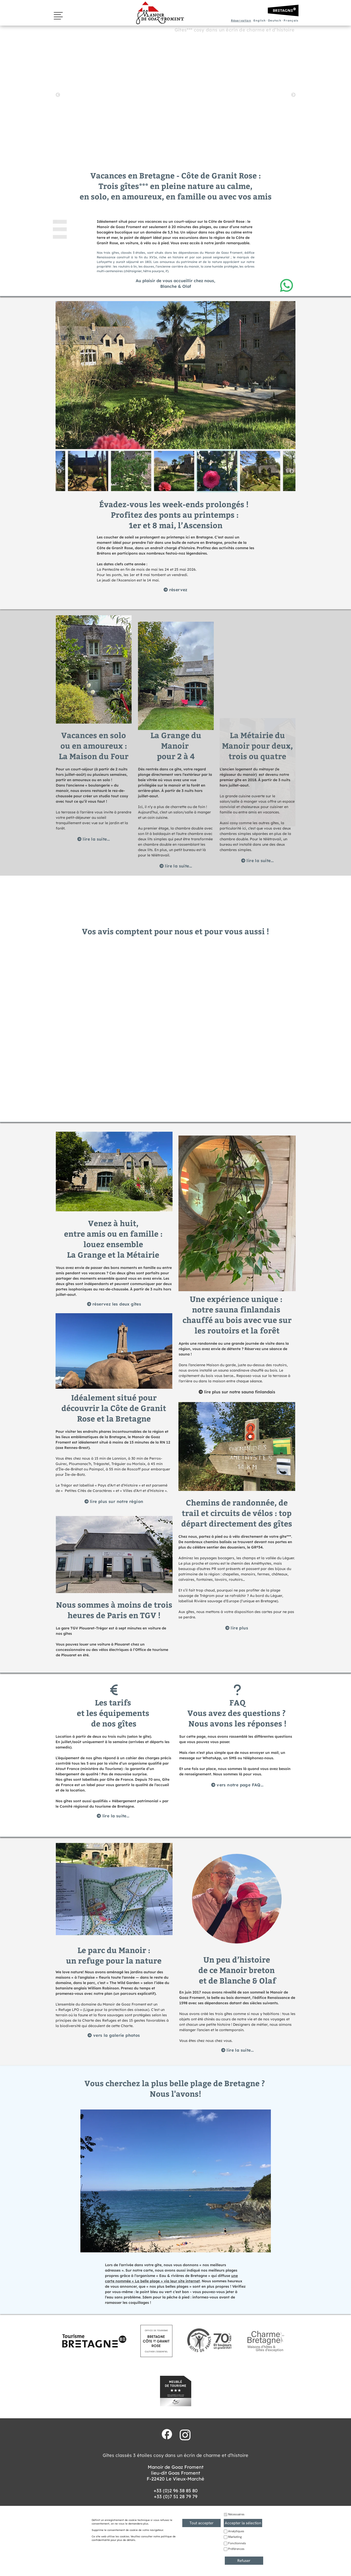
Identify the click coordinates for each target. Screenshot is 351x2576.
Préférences (236, 2549)
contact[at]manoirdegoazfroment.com (175, 2508)
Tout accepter (201, 2523)
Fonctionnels (237, 2543)
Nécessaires (236, 2514)
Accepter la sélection (243, 2523)
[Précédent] (57, 94)
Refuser (243, 2560)
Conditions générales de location (175, 2532)
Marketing (235, 2537)
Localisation (175, 2544)
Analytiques (236, 2531)
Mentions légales (175, 2520)
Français (291, 20)
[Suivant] (293, 94)
